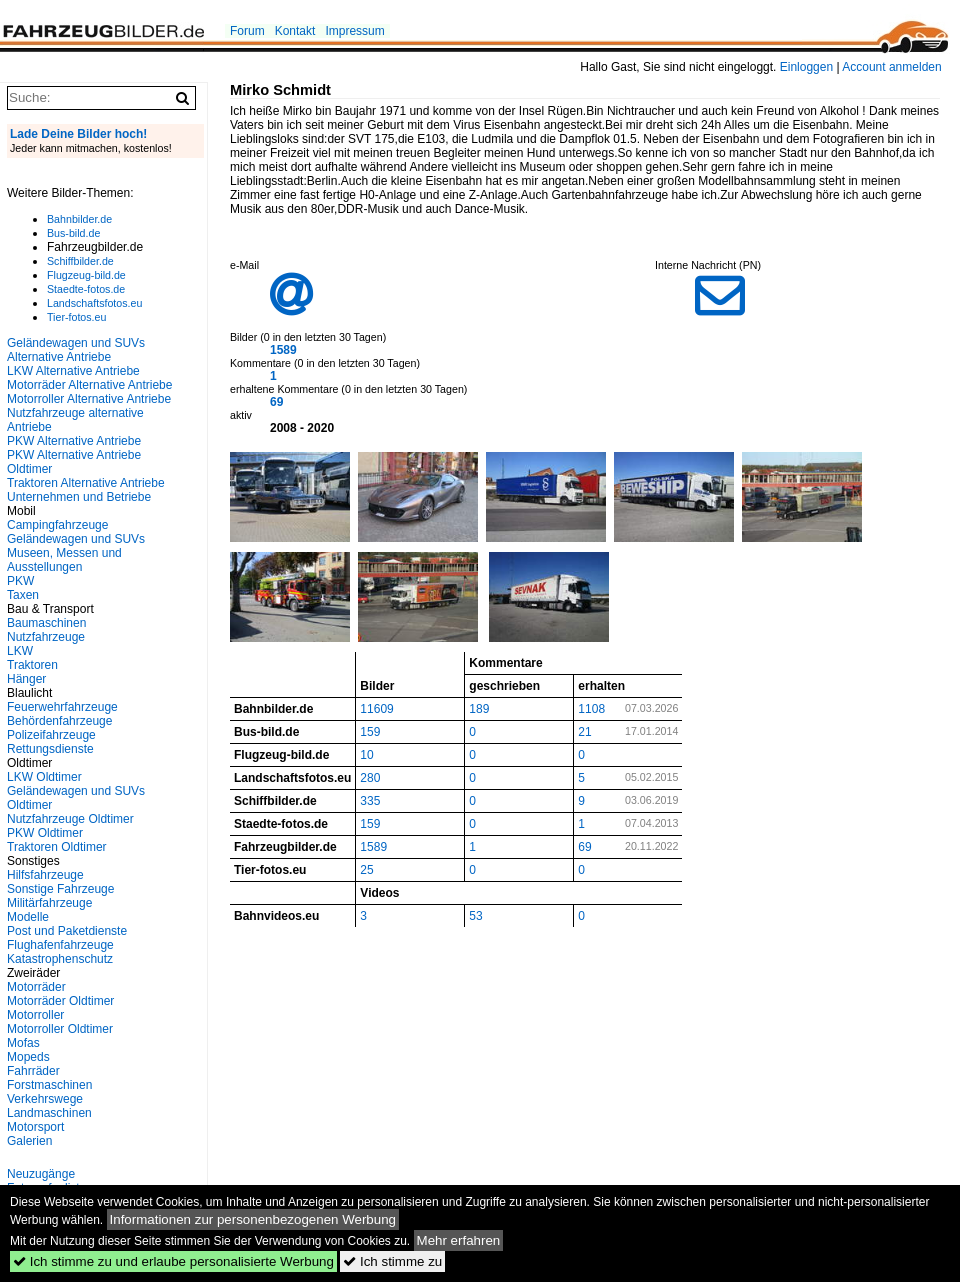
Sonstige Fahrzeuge (60, 889)
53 (475, 916)
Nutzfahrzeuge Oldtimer (70, 819)
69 (276, 402)
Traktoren (32, 665)
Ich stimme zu (392, 1261)
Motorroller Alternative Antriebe (89, 399)
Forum (247, 31)
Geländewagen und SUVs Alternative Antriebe (76, 350)
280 (370, 778)
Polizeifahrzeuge (51, 735)
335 (370, 801)
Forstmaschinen (49, 1085)
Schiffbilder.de (80, 261)
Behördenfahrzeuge (59, 721)
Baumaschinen (46, 623)
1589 (283, 350)
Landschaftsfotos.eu (94, 303)
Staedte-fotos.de (86, 289)
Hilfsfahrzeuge (45, 875)
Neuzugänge (41, 1174)
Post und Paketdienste (67, 931)
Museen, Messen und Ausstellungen (64, 560)
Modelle (28, 917)
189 (479, 709)
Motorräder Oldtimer (60, 1001)
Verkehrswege (45, 1099)
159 (370, 732)
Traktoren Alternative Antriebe (86, 483)
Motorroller (35, 1015)
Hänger (26, 679)
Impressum (354, 31)
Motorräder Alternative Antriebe (89, 385)
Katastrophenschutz (60, 959)
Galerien (29, 1141)
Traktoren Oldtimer (57, 847)
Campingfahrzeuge (57, 525)
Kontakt (295, 31)
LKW (20, 651)
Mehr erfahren (459, 1240)
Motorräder (36, 987)
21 (584, 732)
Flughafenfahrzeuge (60, 945)
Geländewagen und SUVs (76, 539)
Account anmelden (891, 67)
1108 (591, 709)
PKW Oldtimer (45, 833)
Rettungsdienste (50, 749)
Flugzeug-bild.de (86, 275)
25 (366, 870)
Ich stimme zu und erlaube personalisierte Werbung (173, 1261)
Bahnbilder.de (79, 219)
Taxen (23, 595)
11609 (376, 709)
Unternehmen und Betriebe (79, 497)
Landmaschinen (49, 1113)
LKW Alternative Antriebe (73, 371)
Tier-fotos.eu (76, 317)
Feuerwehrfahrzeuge (62, 707)
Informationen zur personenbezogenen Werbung (253, 1219)
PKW (20, 581)
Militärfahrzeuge (49, 903)
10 (366, 755)
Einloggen (806, 67)
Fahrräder (33, 1071)
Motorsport (35, 1127)
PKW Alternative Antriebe (74, 441)
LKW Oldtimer (44, 777)
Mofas (23, 1043)
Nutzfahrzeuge (46, 637)
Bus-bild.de (73, 233)
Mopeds (28, 1057)
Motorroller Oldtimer (60, 1029)
